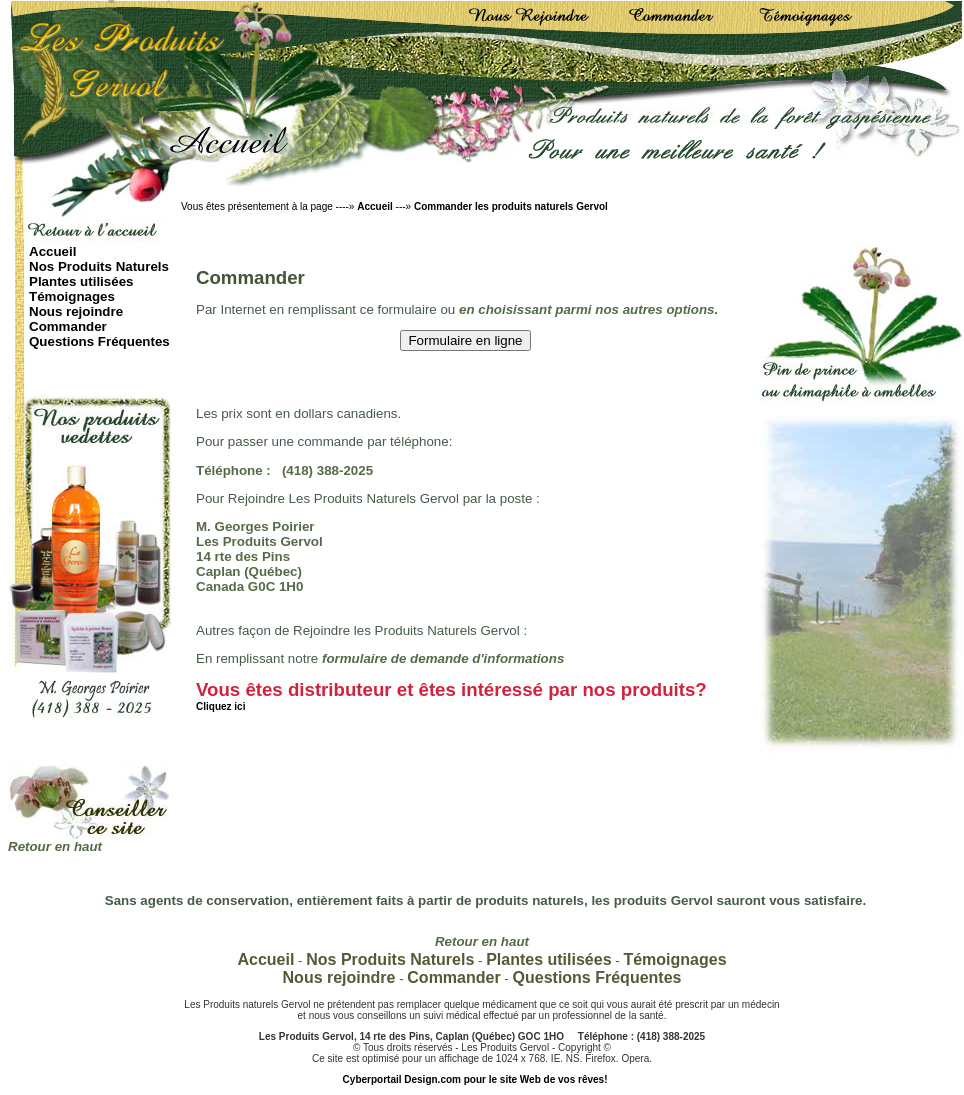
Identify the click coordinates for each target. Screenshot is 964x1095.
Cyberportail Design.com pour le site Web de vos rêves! (475, 1079)
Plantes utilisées (81, 281)
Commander (68, 326)
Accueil (375, 206)
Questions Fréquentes (99, 341)
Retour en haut (55, 846)
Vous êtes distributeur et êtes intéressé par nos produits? (451, 695)
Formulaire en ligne (465, 340)
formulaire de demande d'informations (443, 658)
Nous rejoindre (76, 311)
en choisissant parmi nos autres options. (588, 309)
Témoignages (72, 296)
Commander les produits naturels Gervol (511, 206)
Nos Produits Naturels (99, 266)
